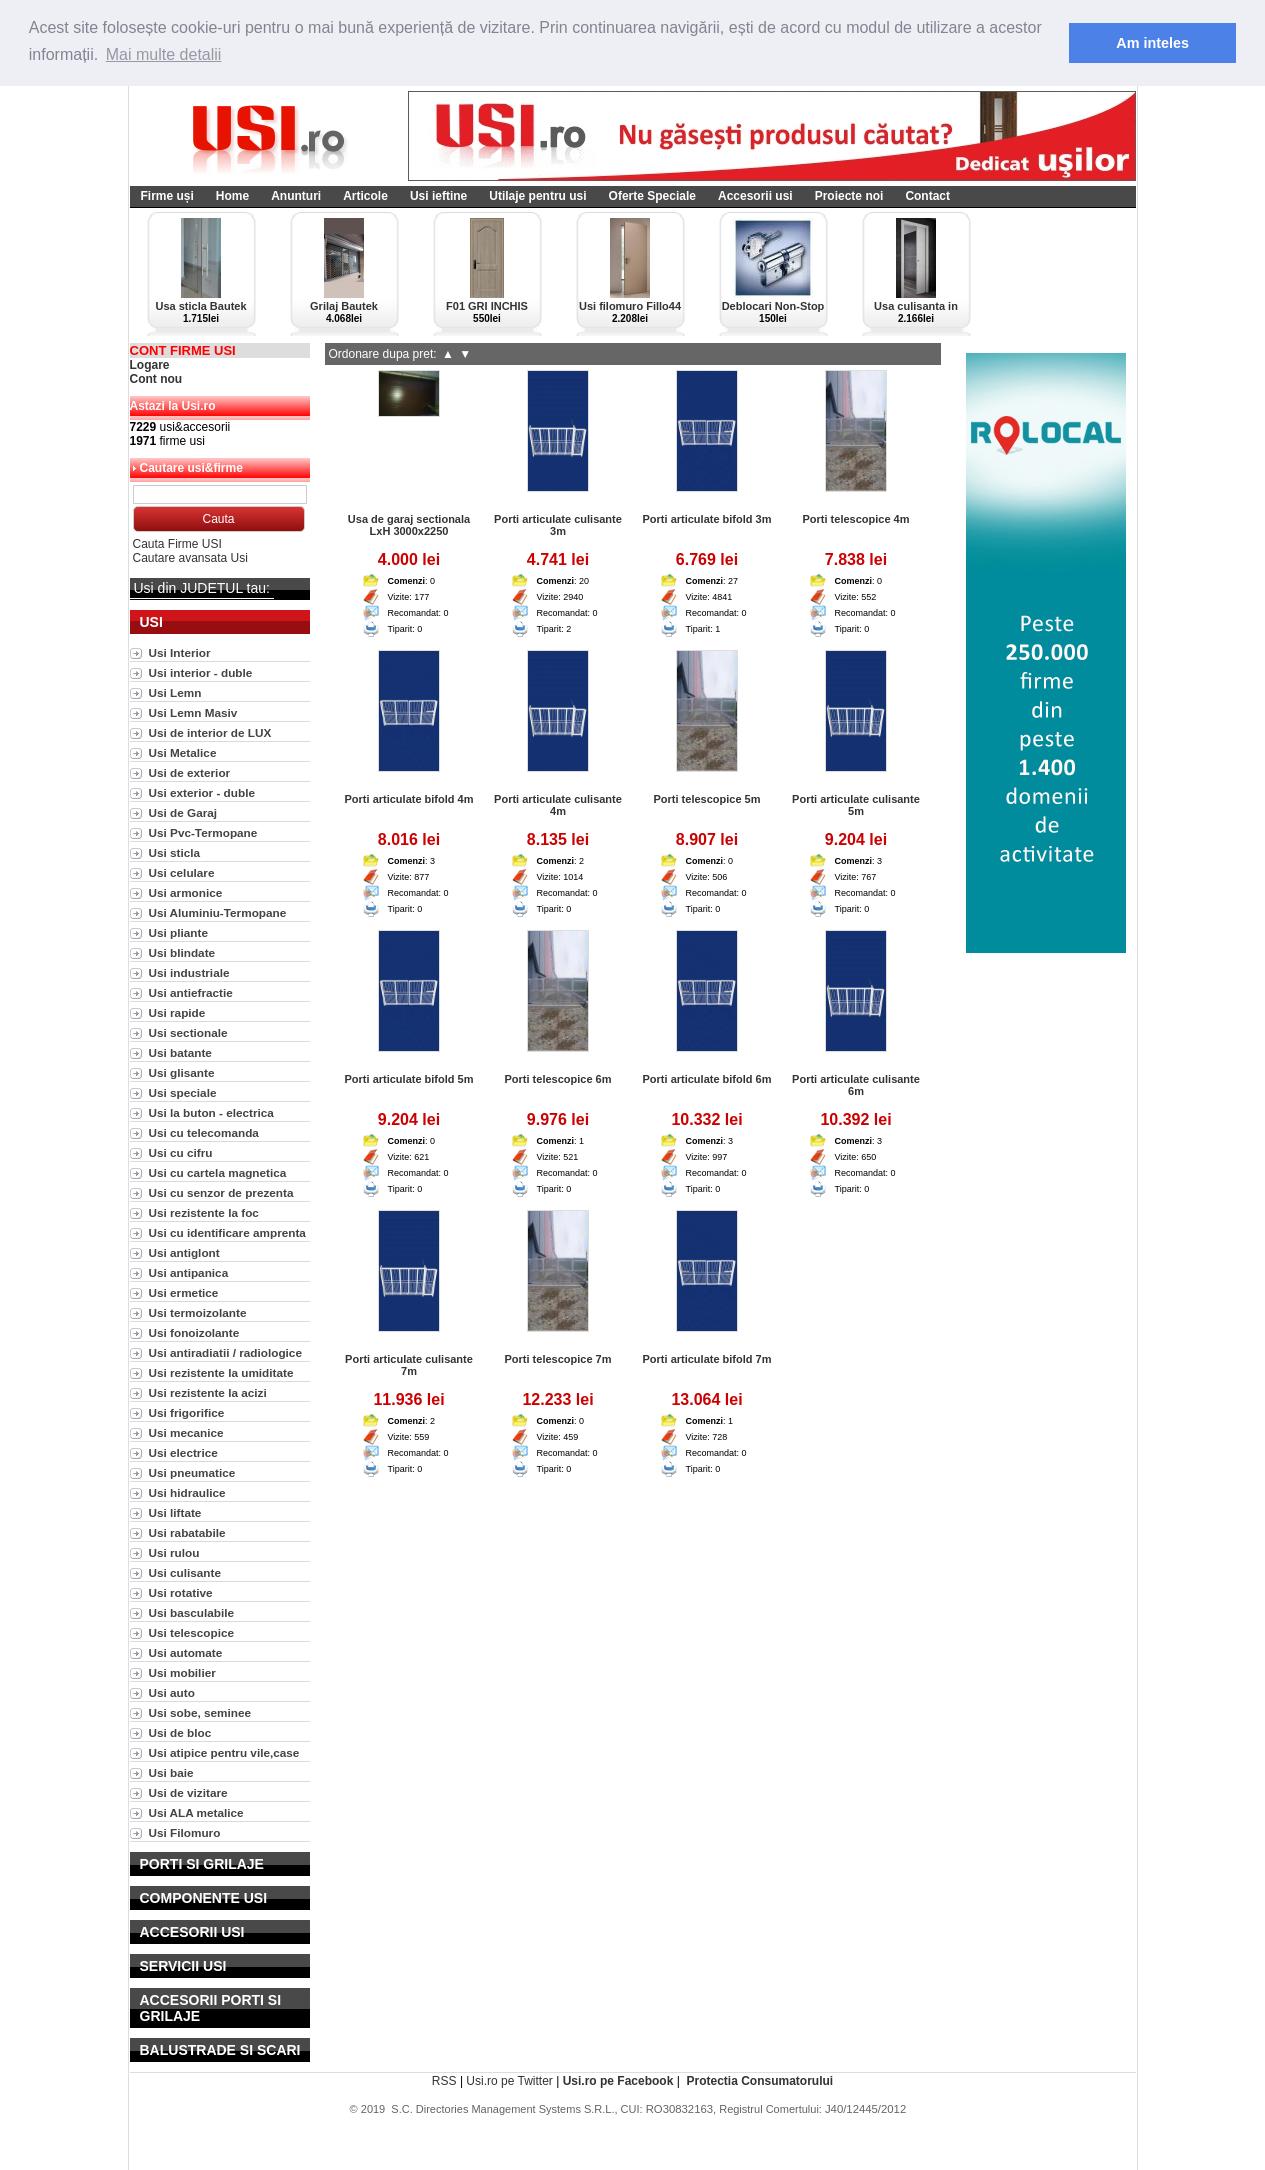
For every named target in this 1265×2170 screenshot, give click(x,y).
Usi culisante (185, 1571)
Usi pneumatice (192, 1471)
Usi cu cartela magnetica (218, 1171)
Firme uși (167, 195)
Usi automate (186, 1651)
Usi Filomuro (185, 1831)
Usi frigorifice (187, 1411)
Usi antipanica (189, 1271)
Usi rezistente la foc (204, 1211)
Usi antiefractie (191, 991)
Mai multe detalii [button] (164, 54)
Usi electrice (183, 1451)
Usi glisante (182, 1071)
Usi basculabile (192, 1611)
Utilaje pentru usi (537, 195)
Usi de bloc (180, 1731)
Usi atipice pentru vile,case (224, 1751)
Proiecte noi (849, 195)
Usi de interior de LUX (210, 731)
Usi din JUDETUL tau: (202, 587)
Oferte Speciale (652, 195)
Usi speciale (183, 1091)
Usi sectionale (188, 1031)
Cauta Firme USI (177, 543)
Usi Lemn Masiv (193, 711)
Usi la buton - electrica (211, 1111)
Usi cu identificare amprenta (227, 1231)
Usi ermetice (184, 1291)
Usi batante (180, 1051)
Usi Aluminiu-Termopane (218, 911)
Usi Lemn (175, 691)
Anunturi (296, 195)
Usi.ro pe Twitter (509, 2080)
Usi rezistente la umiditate (221, 1371)
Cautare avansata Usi (190, 557)
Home (232, 195)
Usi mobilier (182, 1671)
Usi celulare (182, 871)
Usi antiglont (184, 1251)
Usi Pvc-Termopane (203, 831)
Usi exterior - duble (202, 791)
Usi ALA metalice (196, 1811)
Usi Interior (180, 651)
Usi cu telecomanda (204, 1131)
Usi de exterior (190, 771)
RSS (444, 2080)
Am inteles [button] (1152, 43)
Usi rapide (177, 1011)
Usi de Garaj (183, 811)
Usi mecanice (186, 1431)
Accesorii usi (755, 195)
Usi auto (172, 1691)
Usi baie (171, 1771)
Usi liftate (175, 1511)
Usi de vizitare (188, 1791)
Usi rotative (181, 1591)
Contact (927, 195)
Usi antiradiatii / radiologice (225, 1351)
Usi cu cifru (181, 1151)
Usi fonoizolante (194, 1331)
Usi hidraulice (187, 1491)
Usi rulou (174, 1551)
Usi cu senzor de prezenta (221, 1191)
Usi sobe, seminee (200, 1711)
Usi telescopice (192, 1631)
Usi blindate (182, 951)
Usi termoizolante (198, 1311)
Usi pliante (178, 931)
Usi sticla (175, 851)
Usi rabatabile (187, 1531)
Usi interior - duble (201, 671)
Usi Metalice (183, 751)
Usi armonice (186, 891)
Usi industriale (189, 971)
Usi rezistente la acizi (208, 1391)
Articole (365, 195)
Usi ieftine (438, 195)
